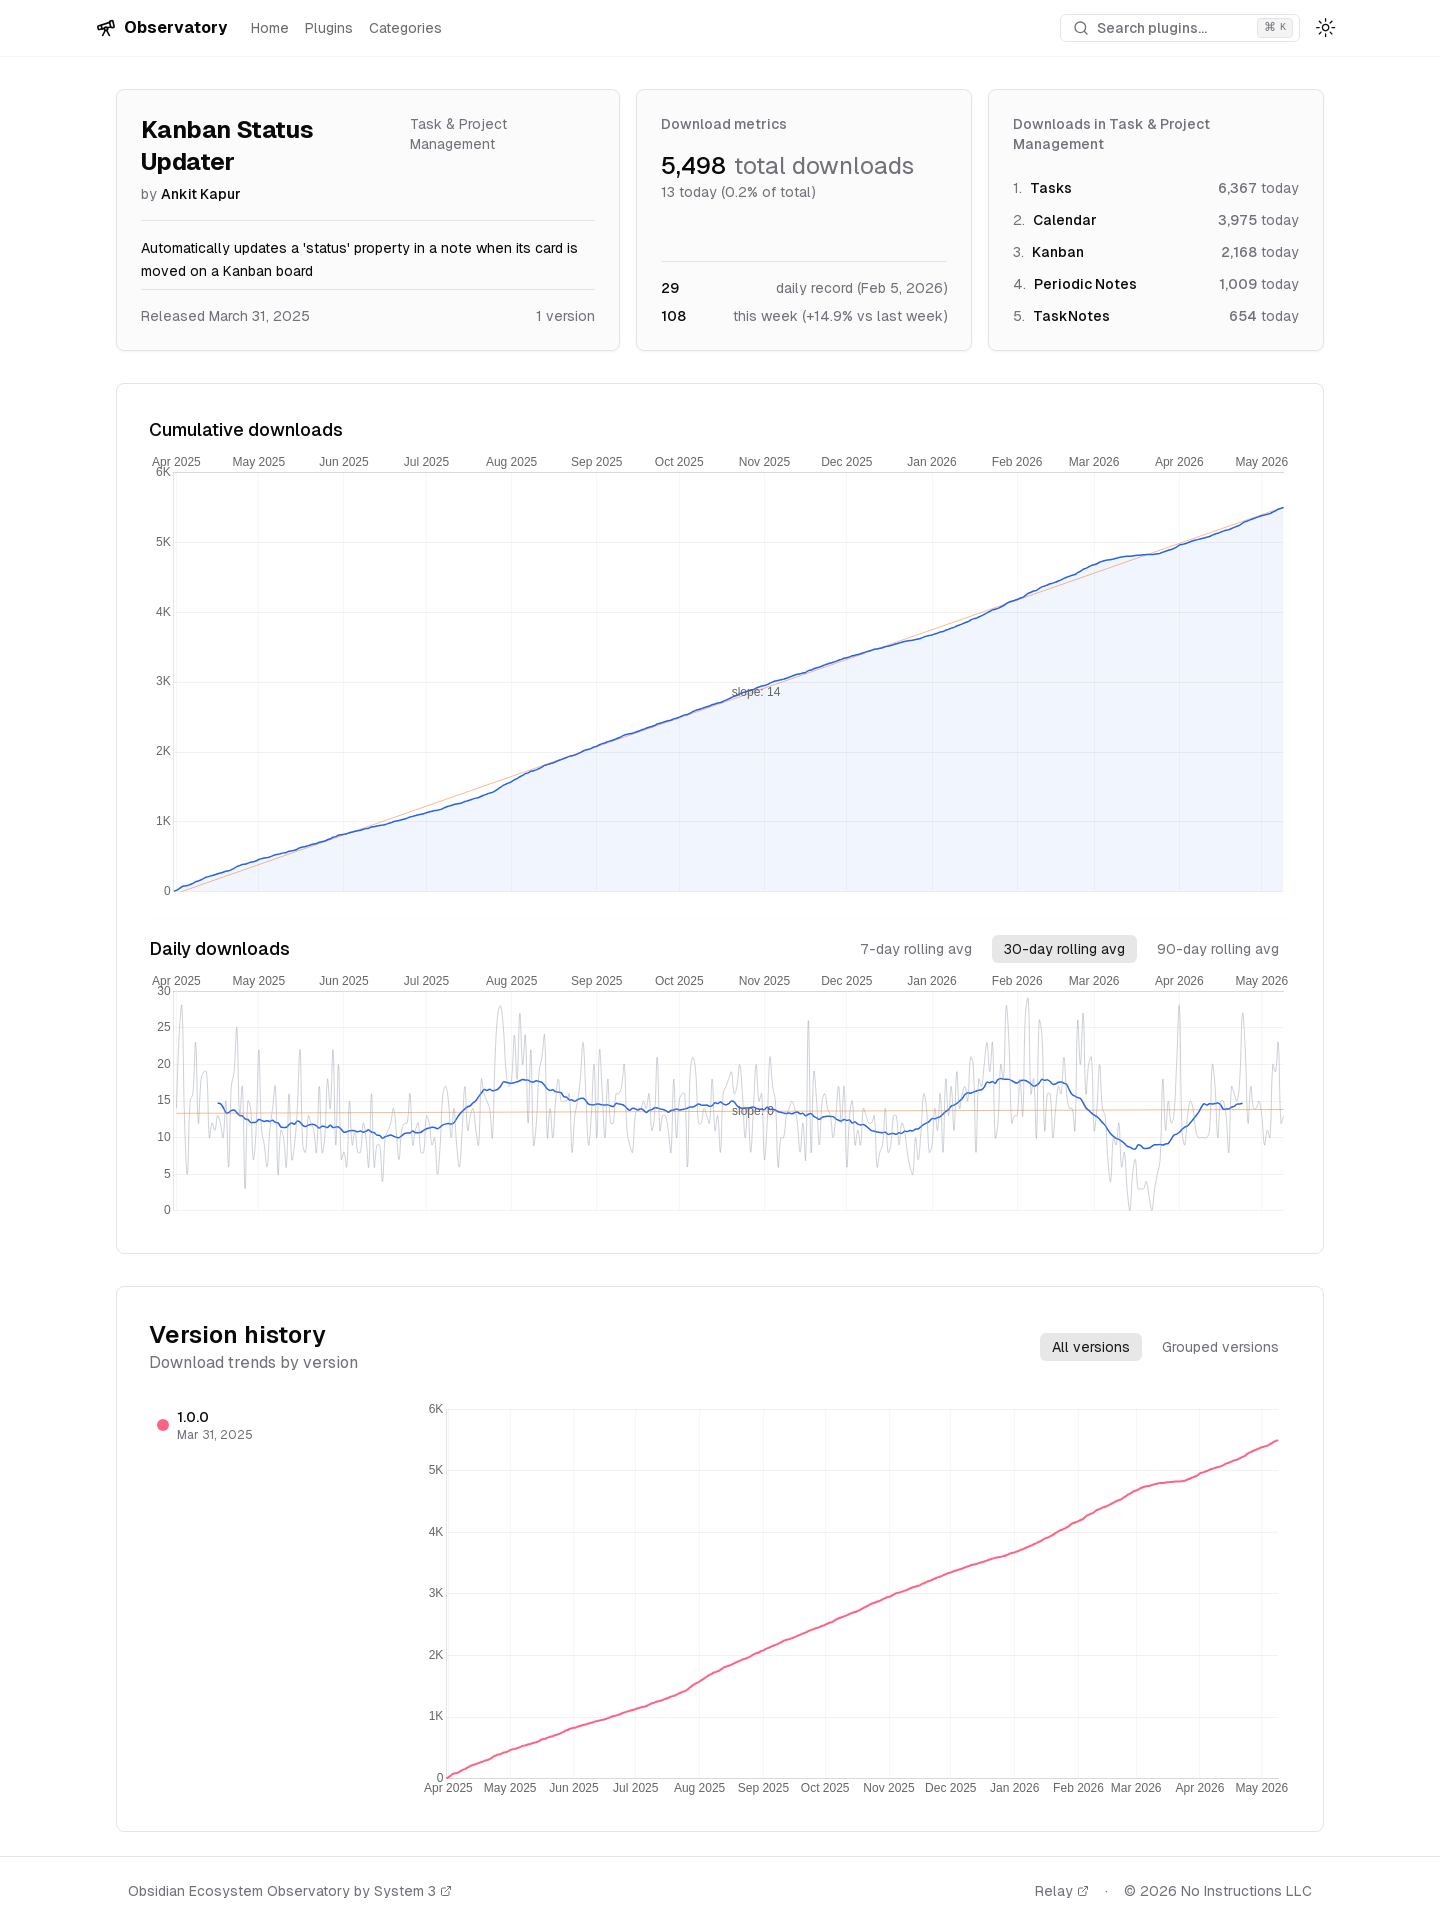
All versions (1091, 1347)
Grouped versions (1220, 1347)
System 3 (413, 1891)
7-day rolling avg (916, 949)
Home (270, 28)
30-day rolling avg (1064, 949)
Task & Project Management (458, 134)
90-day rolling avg (1218, 949)
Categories (405, 28)
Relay (1062, 1891)
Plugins (329, 28)
